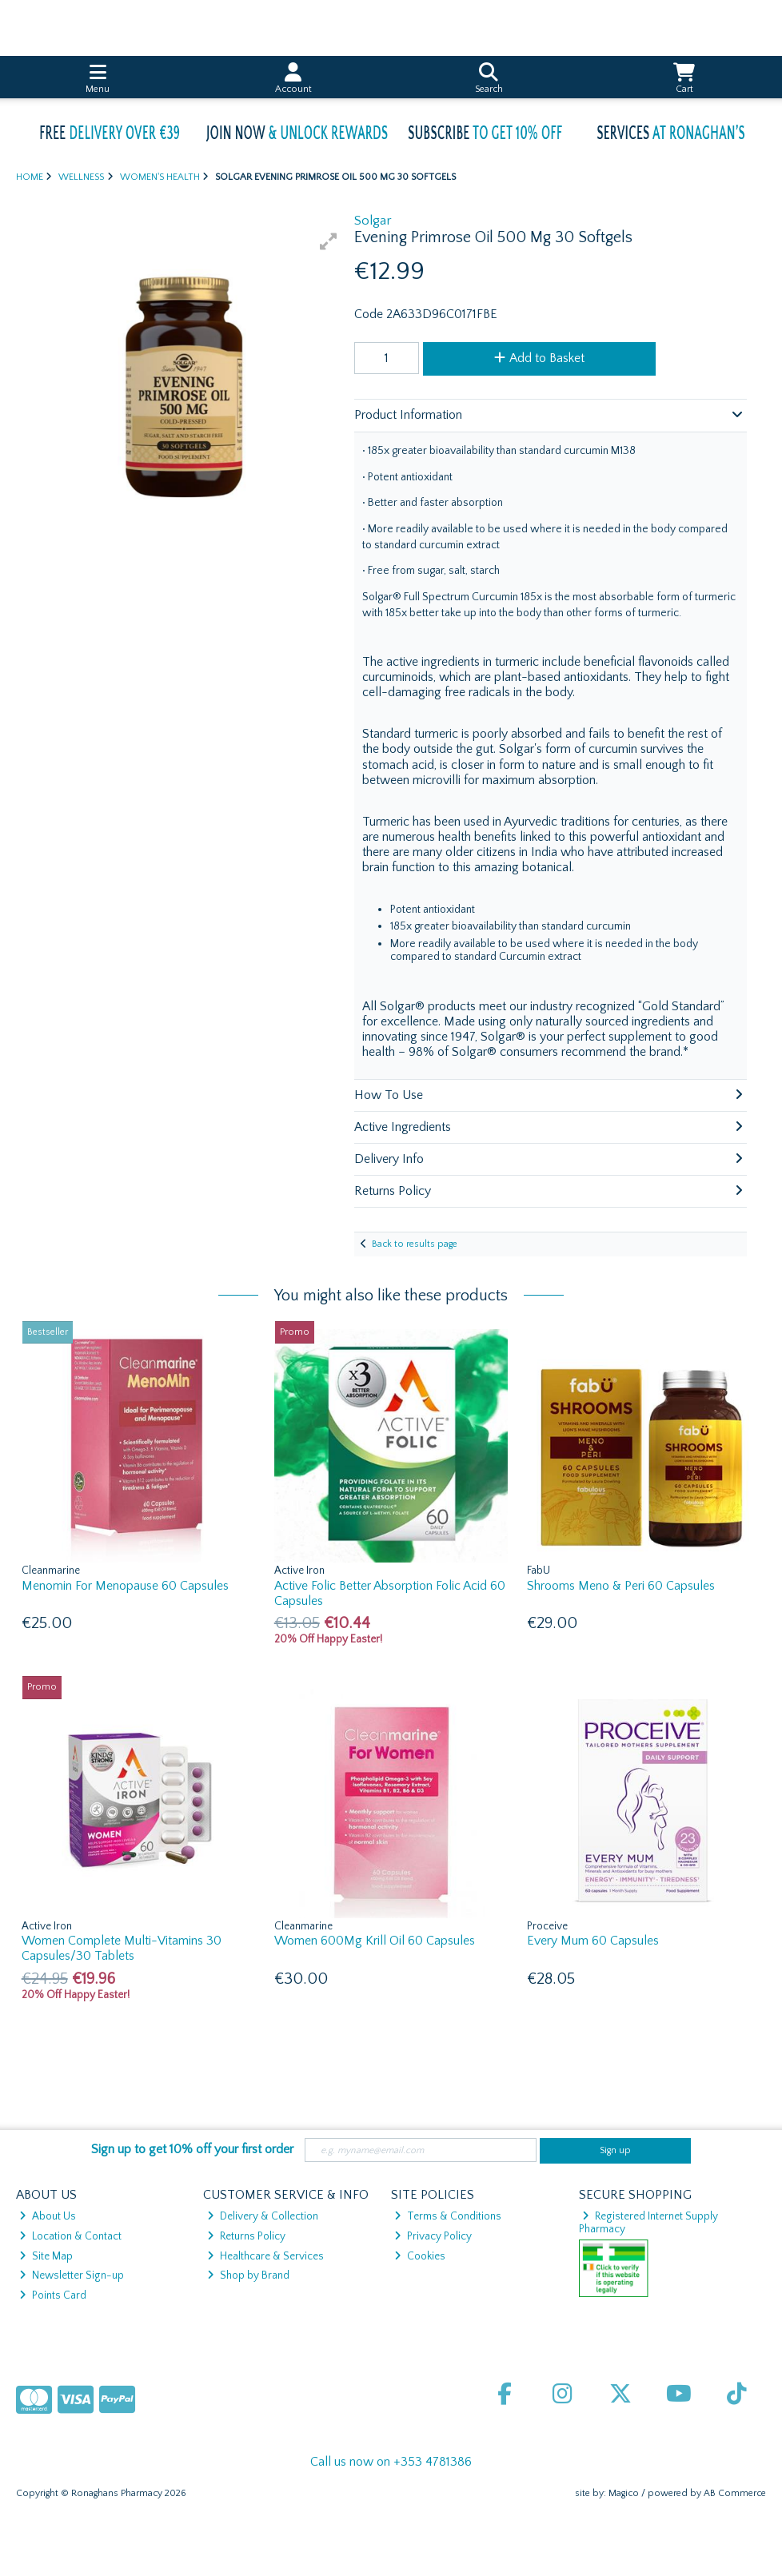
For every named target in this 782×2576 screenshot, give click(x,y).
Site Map (46, 2256)
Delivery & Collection (262, 2216)
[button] (328, 241)
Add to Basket (539, 358)
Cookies (419, 2256)
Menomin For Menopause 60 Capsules (125, 1586)
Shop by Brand (248, 2275)
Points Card (52, 2295)
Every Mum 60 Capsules (593, 1940)
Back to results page (414, 1244)
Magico (623, 2493)
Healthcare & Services (265, 2256)
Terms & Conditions (447, 2216)
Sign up (615, 2150)
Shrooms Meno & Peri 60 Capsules (621, 1586)
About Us (47, 2216)
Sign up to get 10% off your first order (192, 2149)
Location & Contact (70, 2236)
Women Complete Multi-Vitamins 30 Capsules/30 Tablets (121, 1948)
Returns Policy (246, 2236)
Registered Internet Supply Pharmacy (649, 2223)
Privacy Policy (433, 2236)
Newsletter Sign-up (71, 2275)
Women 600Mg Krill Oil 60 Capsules (374, 1940)
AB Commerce (735, 2493)
